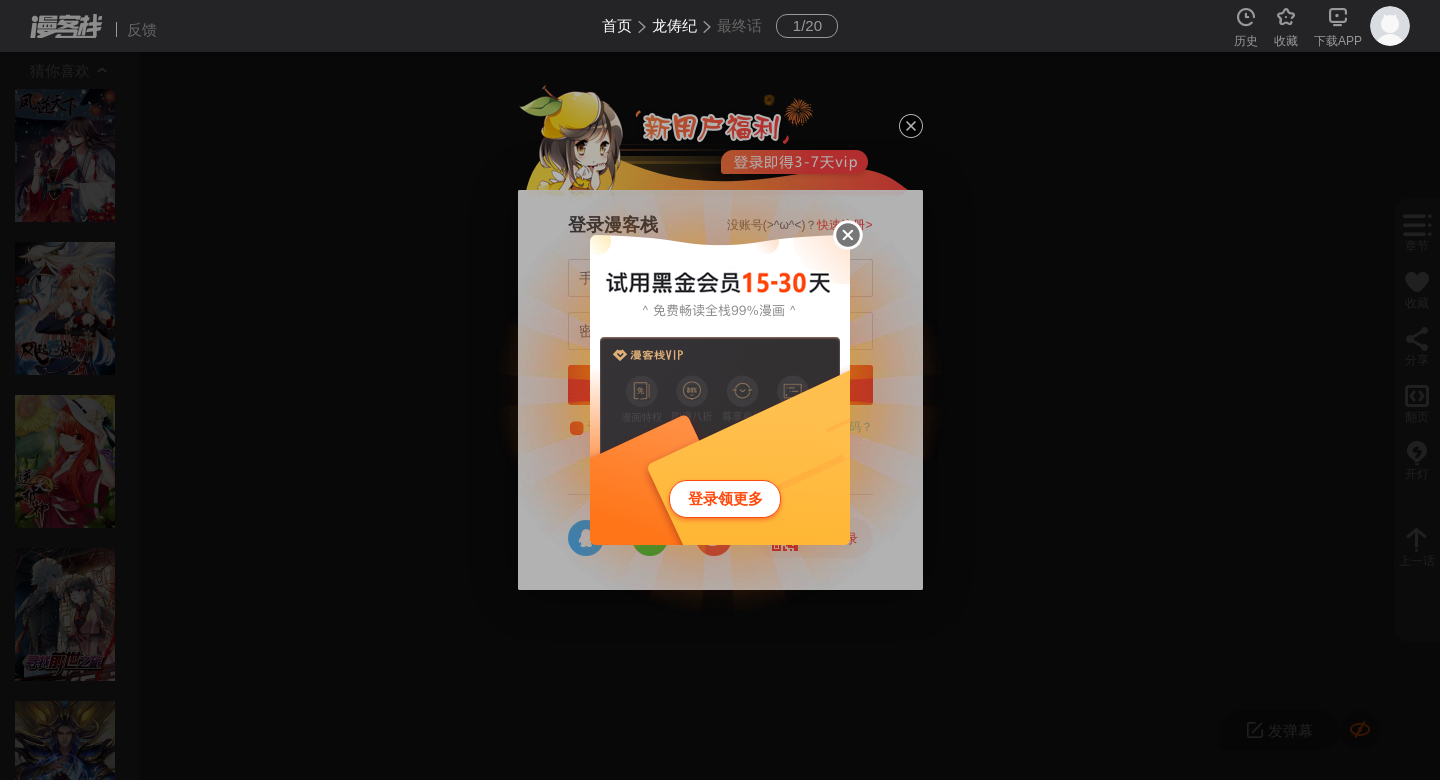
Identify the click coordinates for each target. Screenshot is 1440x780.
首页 (617, 25)
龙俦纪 (674, 25)
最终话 (739, 25)
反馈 (142, 29)
